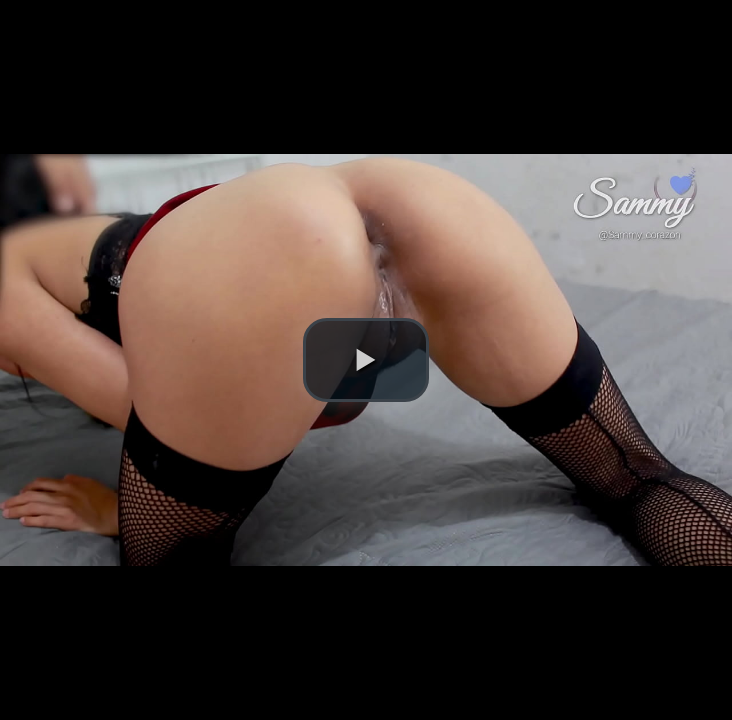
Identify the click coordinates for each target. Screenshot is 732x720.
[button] (366, 360)
